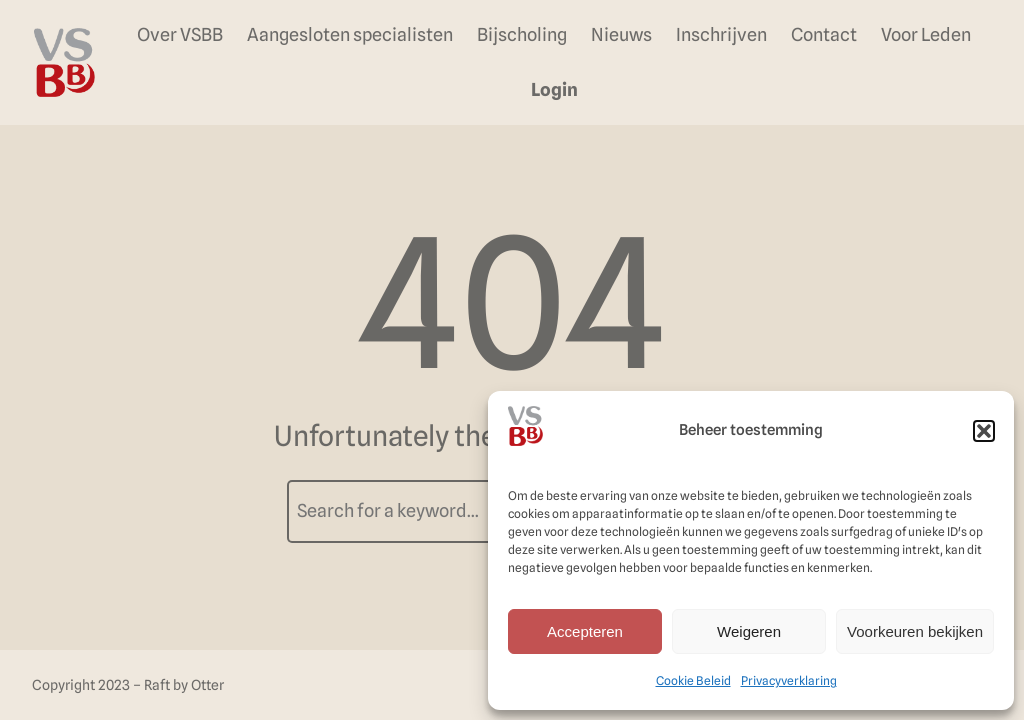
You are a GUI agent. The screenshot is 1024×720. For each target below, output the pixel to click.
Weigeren (749, 631)
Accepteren (585, 631)
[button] (984, 431)
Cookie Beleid (693, 680)
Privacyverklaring (789, 680)
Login (554, 89)
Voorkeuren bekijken (915, 631)
